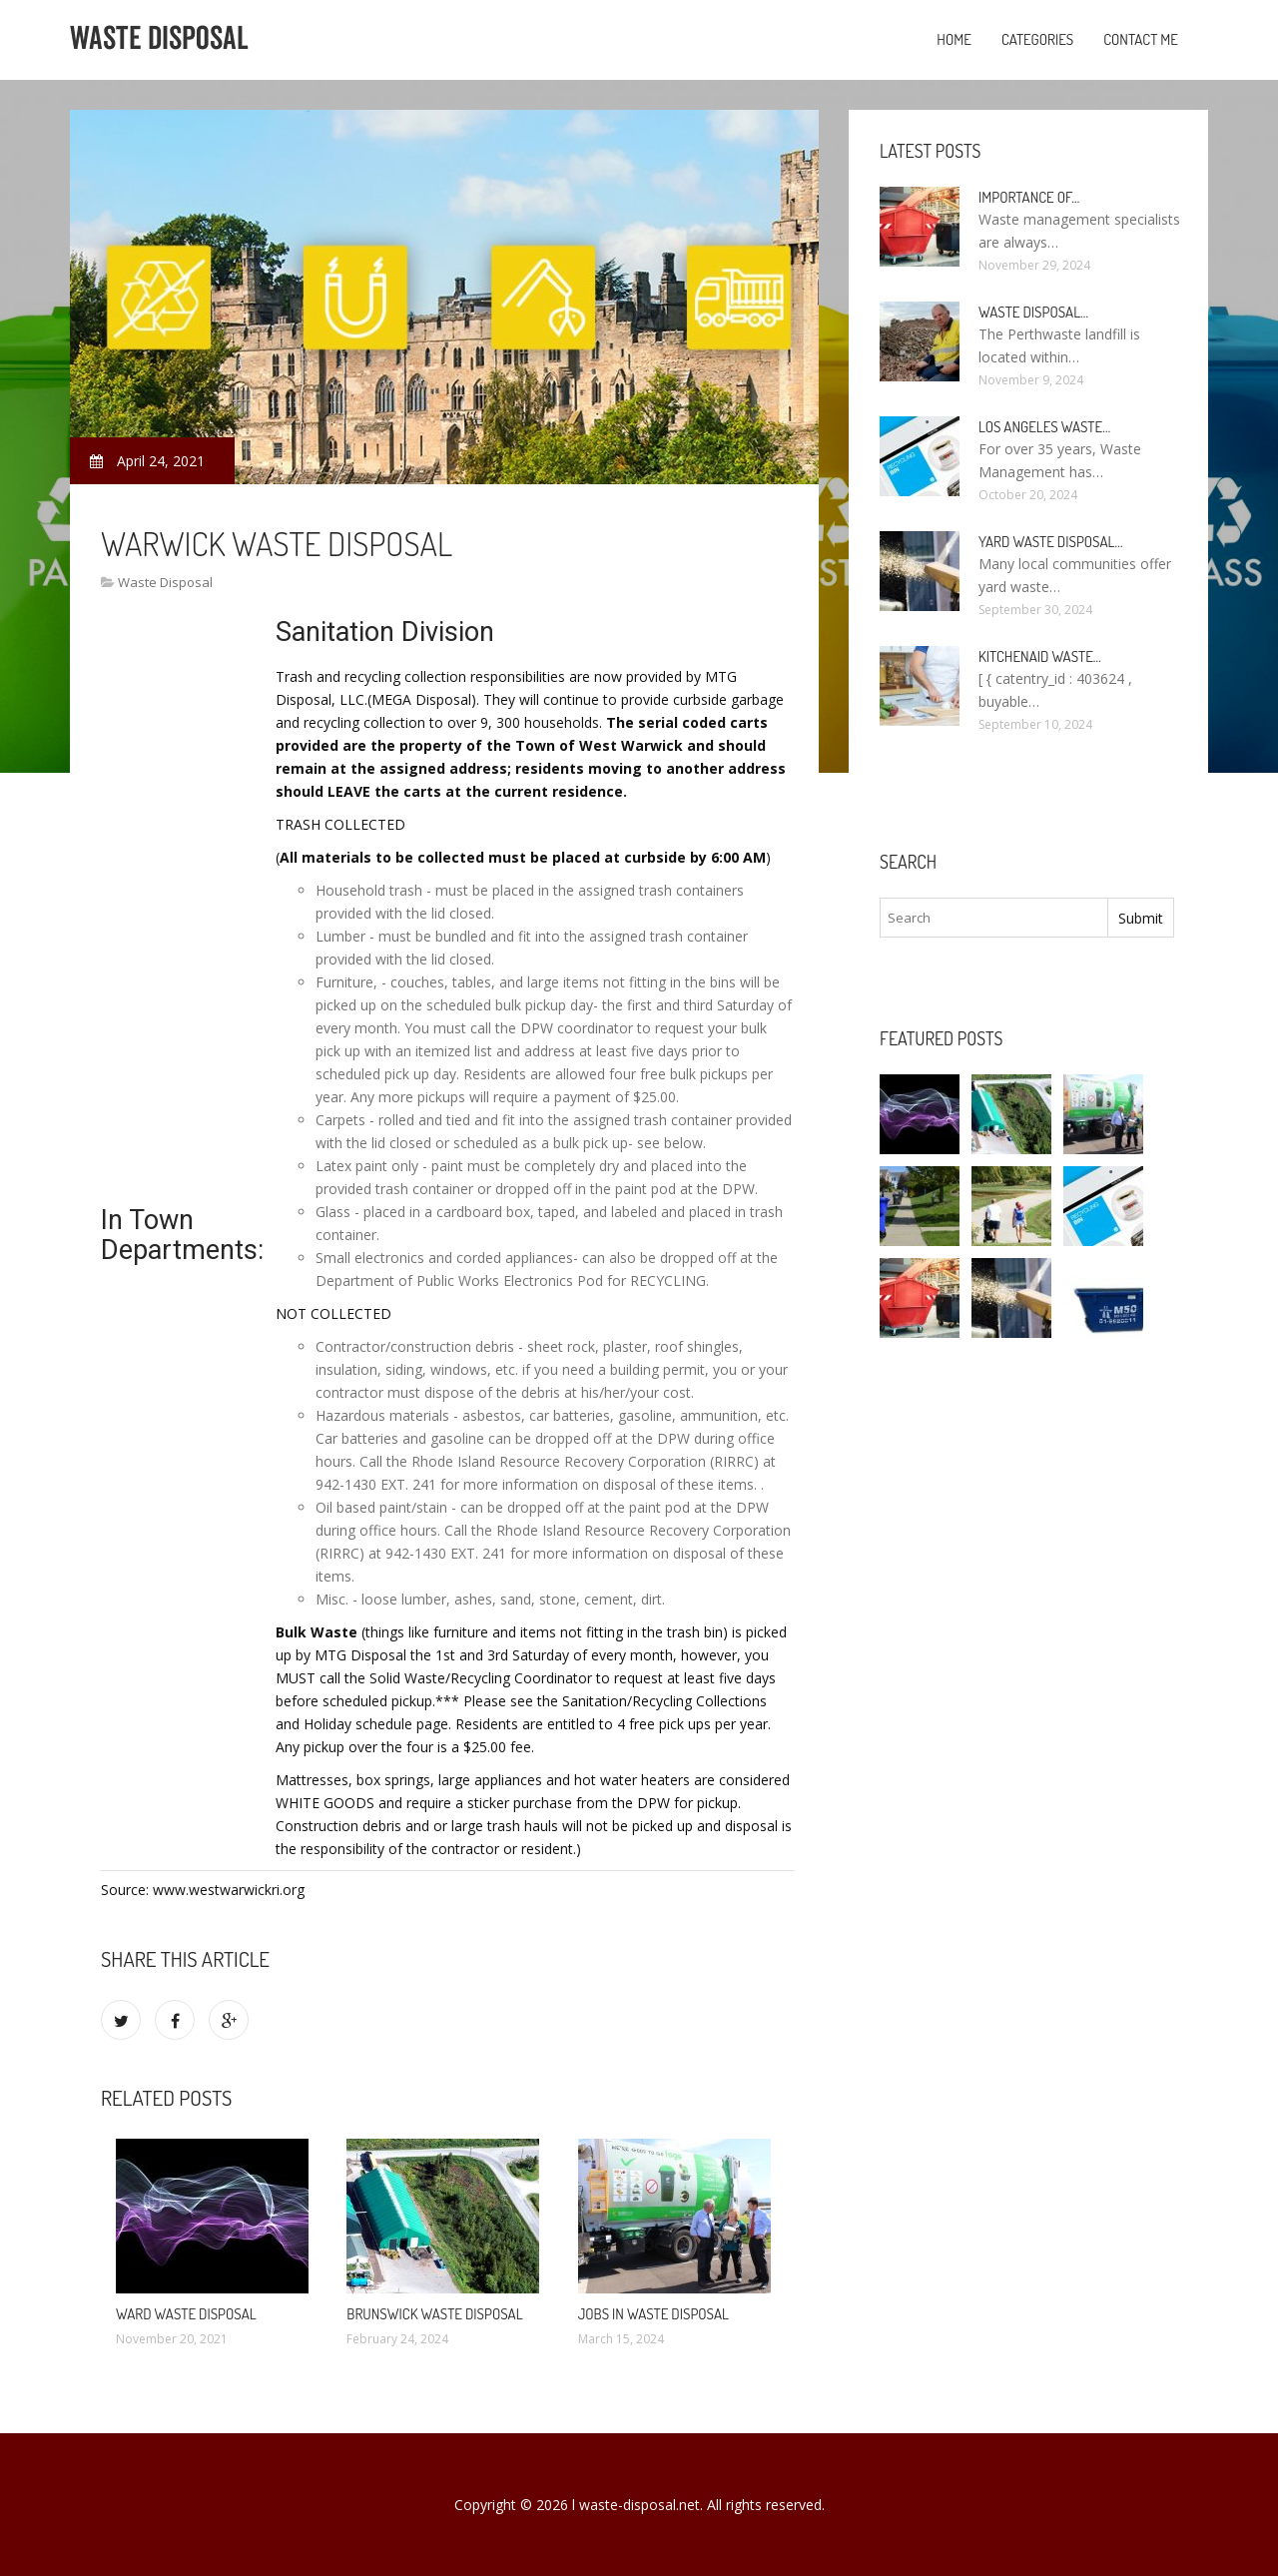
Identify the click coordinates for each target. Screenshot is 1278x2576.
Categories (1037, 39)
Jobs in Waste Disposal (653, 2313)
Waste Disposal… (1033, 312)
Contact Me (1140, 39)
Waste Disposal (165, 582)
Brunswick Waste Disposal (434, 2313)
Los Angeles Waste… (1044, 426)
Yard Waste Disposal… (1050, 541)
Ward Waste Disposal (186, 2313)
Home (954, 39)
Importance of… (1028, 197)
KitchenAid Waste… (1039, 656)
